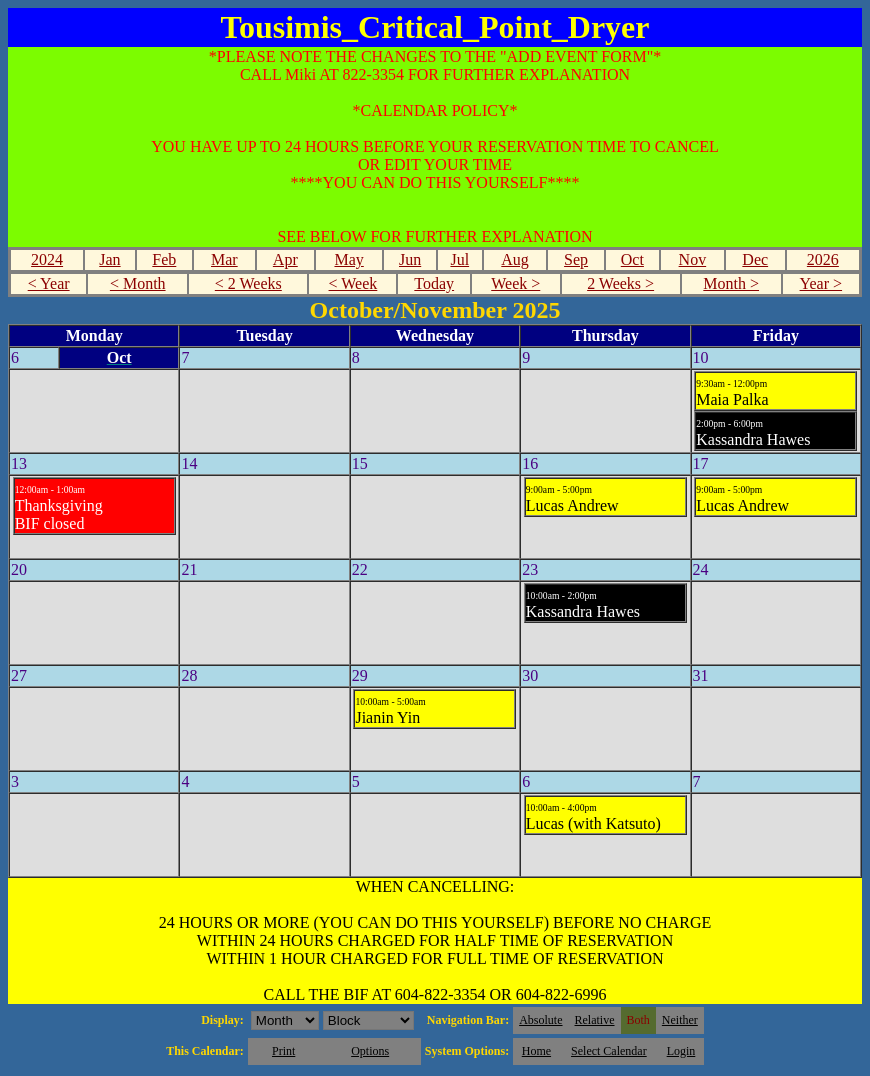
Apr (285, 259)
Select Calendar (609, 1051)
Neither (680, 1020)
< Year (49, 283)
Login (681, 1051)
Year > (821, 283)
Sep (576, 259)
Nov (693, 259)
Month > (731, 283)
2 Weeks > (620, 283)
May (348, 259)
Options (370, 1051)
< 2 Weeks (248, 283)
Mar (224, 259)
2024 (47, 259)
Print (283, 1051)
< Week (353, 283)
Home (536, 1051)
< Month (138, 283)
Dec (755, 259)
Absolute (540, 1020)
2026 (823, 259)
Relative (595, 1020)
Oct (632, 259)
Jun (410, 259)
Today (434, 283)
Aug (515, 259)
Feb (164, 259)
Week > (515, 283)
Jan (109, 259)
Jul (459, 259)
